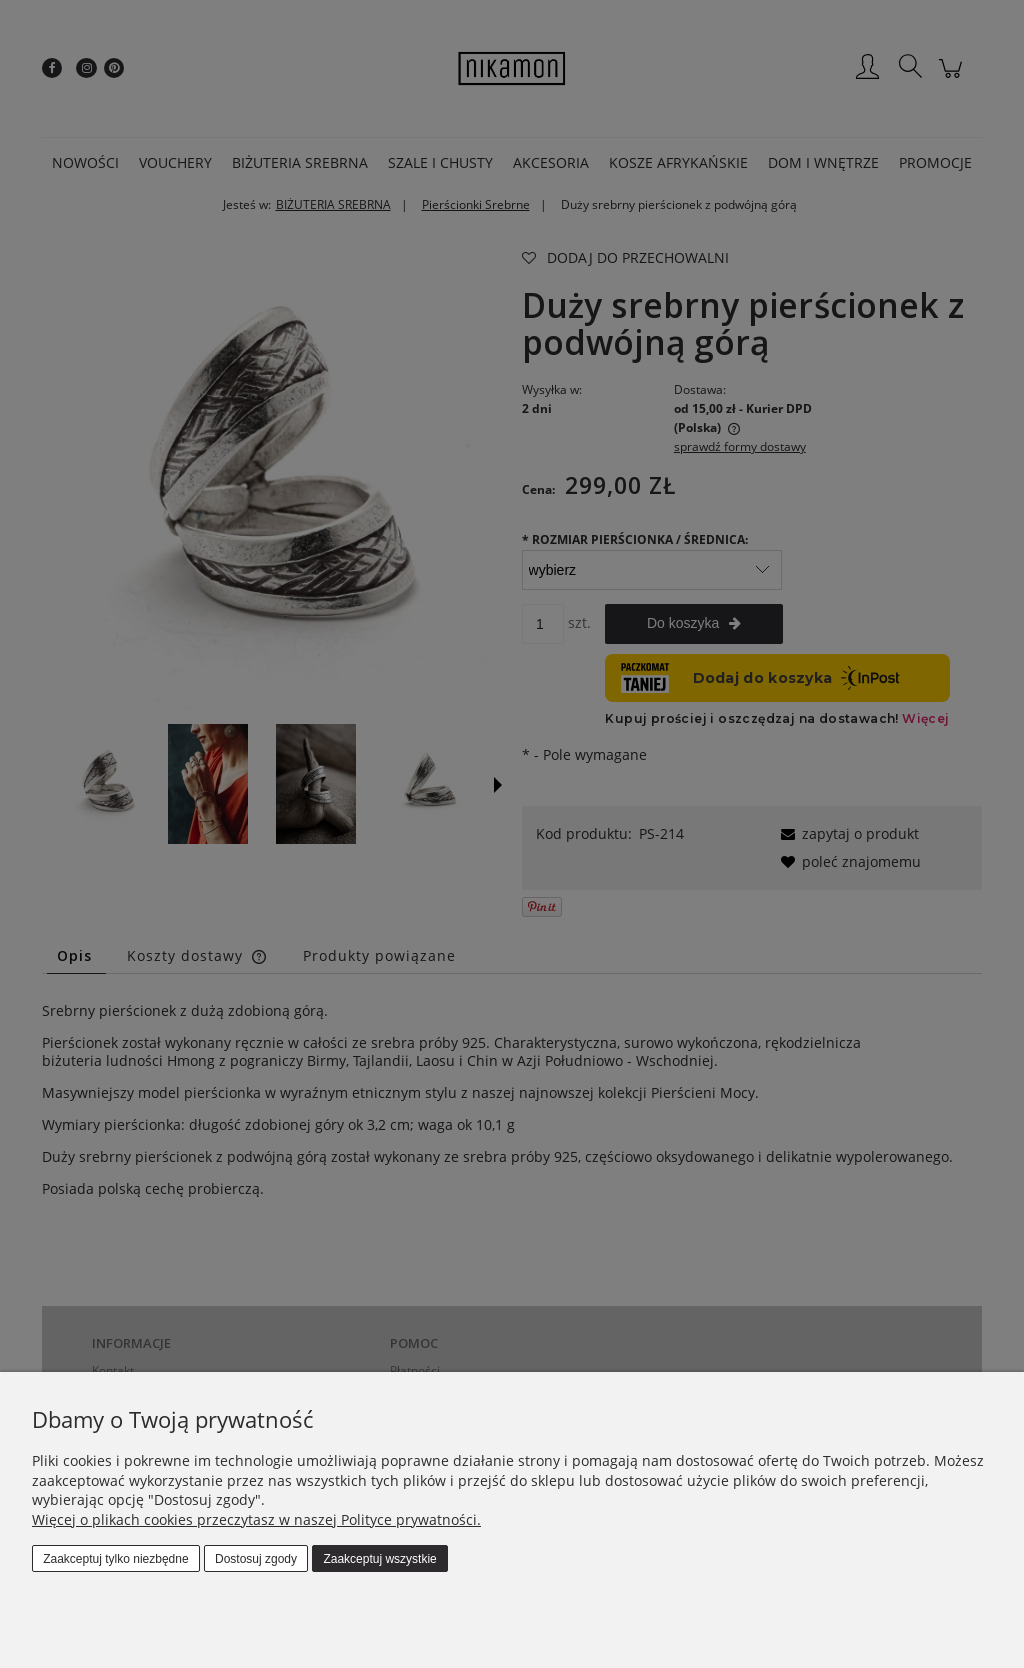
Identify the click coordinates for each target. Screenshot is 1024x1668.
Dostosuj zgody (256, 1559)
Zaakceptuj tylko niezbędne (115, 1559)
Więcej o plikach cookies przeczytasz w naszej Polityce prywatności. (256, 1519)
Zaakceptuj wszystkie (379, 1559)
